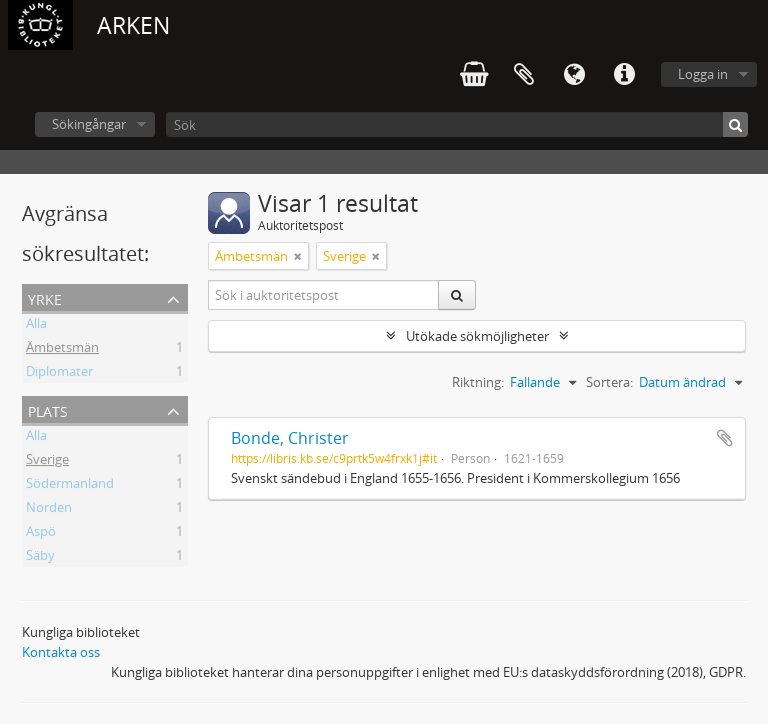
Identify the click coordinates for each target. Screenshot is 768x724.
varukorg (474, 75)
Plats (48, 409)
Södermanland (70, 486)
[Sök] (457, 124)
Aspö (41, 534)
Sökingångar (89, 124)
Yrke (45, 297)
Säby (40, 558)
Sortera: (609, 382)
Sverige (47, 462)
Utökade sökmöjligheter (477, 336)
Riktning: (478, 382)
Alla (36, 326)
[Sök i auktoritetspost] (324, 295)
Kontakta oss (61, 652)
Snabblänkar (624, 75)
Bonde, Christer (290, 438)
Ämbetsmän (62, 350)
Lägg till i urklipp (725, 438)
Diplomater (59, 374)
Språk (574, 75)
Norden (49, 510)
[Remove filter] (298, 256)
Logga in (703, 74)
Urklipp (524, 75)
